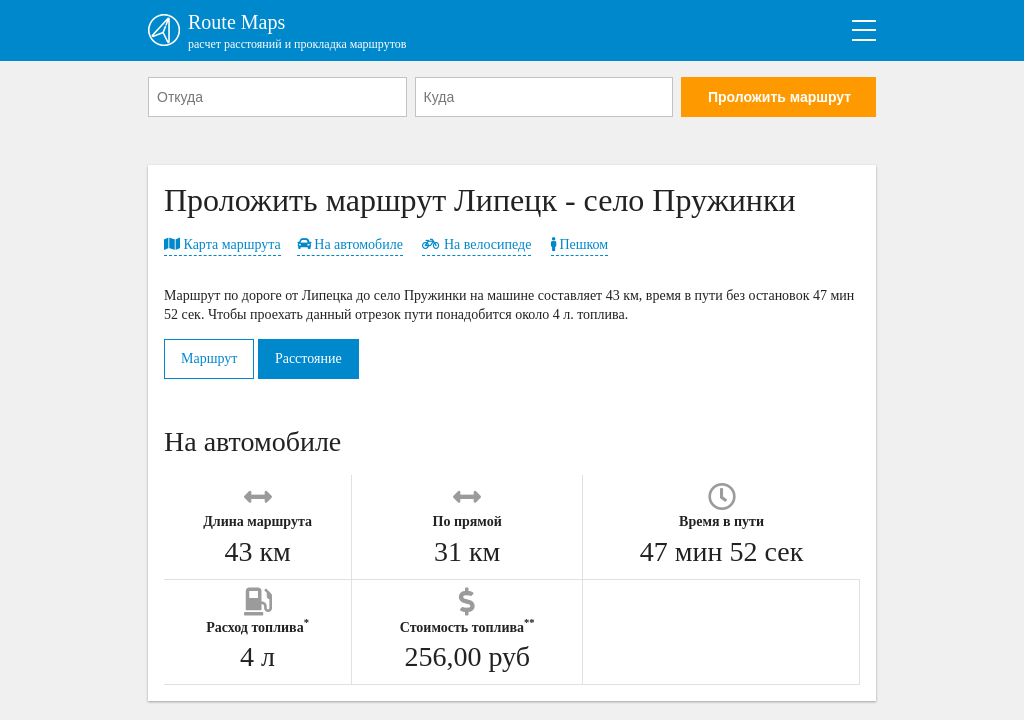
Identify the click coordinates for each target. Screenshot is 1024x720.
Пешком (579, 244)
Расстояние (308, 358)
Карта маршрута (222, 244)
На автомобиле (350, 244)
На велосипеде (476, 244)
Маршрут (209, 358)
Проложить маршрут (779, 97)
